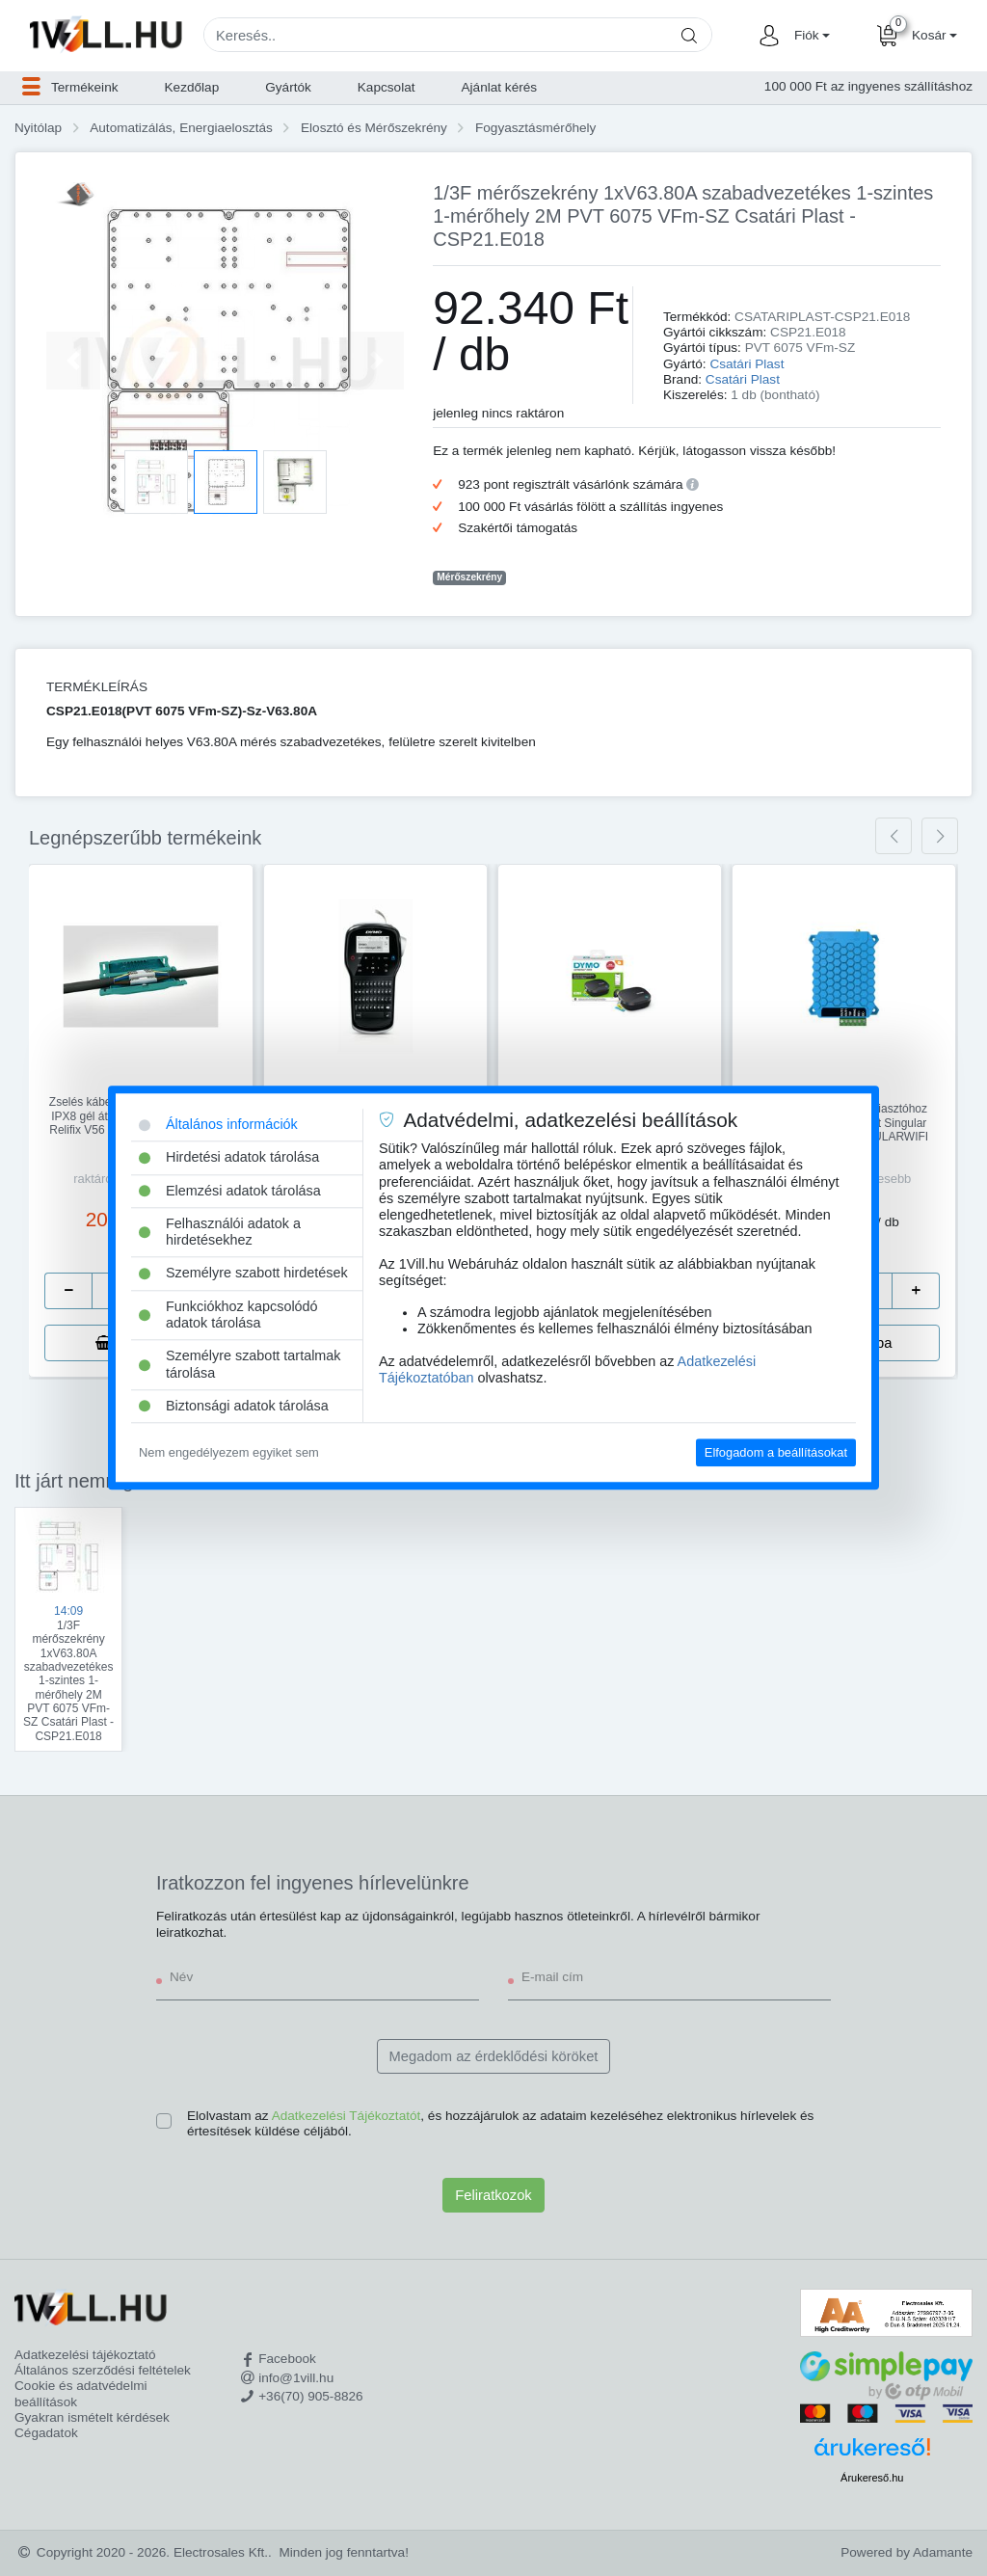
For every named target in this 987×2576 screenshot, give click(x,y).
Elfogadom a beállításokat (776, 1452)
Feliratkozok (493, 2195)
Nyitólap (38, 128)
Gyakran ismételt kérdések (92, 2417)
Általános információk (218, 1124)
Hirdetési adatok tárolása (229, 1158)
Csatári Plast (746, 364)
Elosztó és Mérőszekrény (374, 128)
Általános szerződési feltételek (102, 2370)
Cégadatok (46, 2433)
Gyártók (288, 87)
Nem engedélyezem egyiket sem (229, 1452)
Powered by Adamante (906, 2552)
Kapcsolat (386, 87)
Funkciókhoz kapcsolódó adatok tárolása (228, 1314)
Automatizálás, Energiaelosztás (181, 128)
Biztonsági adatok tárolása (234, 1405)
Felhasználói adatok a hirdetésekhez (220, 1232)
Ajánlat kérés (500, 87)
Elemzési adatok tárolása (230, 1190)
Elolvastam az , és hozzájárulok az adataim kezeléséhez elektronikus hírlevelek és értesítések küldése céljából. (500, 2123)
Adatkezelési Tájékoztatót (346, 2115)
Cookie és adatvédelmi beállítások (80, 2393)
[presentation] (893, 836)
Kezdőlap (192, 87)
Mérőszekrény (469, 577)
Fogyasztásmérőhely (535, 128)
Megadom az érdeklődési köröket (494, 2056)
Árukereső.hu (871, 2477)
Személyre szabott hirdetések (243, 1273)
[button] (809, 35)
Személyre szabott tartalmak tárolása (240, 1365)
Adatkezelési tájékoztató (85, 2355)
